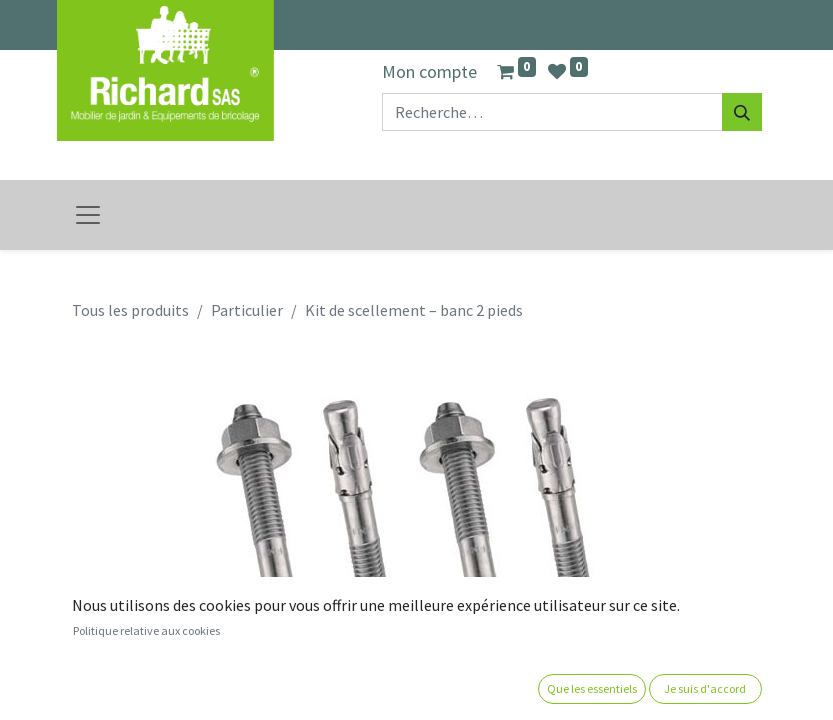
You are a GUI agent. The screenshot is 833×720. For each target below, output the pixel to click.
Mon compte (429, 71)
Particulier (247, 310)
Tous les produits (130, 310)
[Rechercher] (742, 112)
